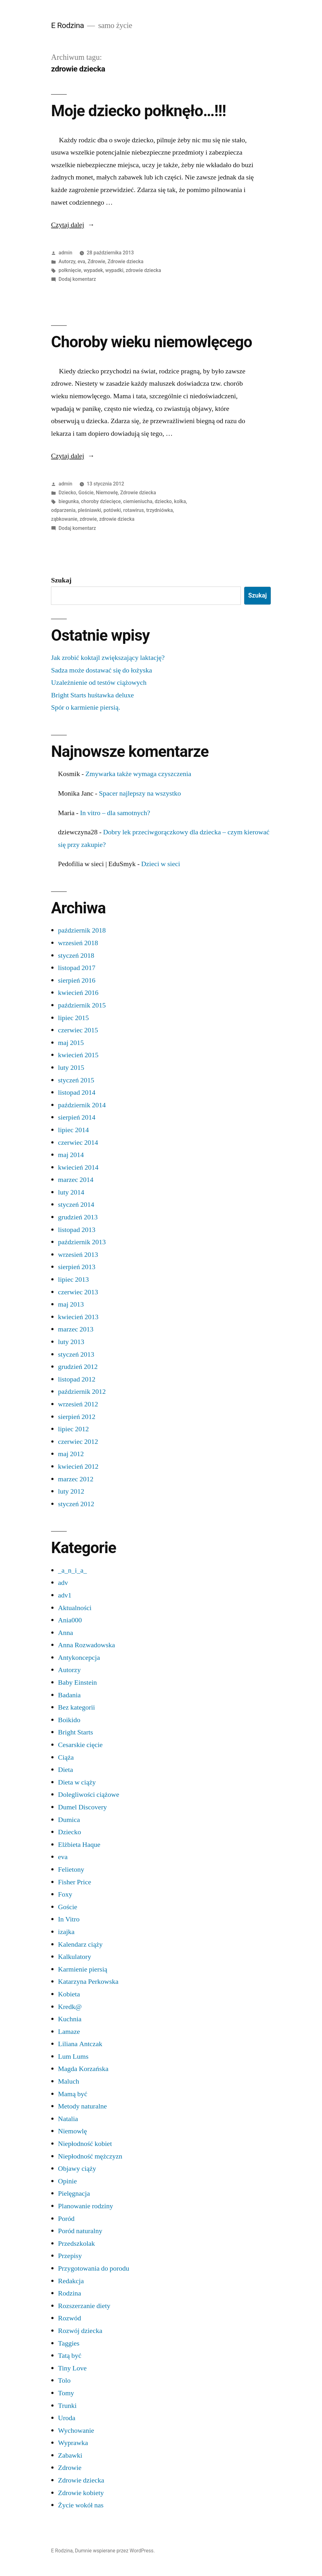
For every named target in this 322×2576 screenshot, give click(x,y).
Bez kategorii (76, 1707)
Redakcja (71, 2281)
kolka (180, 501)
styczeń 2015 (76, 1080)
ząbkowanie (64, 519)
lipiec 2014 (73, 1130)
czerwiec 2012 (78, 1441)
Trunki (67, 2405)
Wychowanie (76, 2430)
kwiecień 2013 (78, 1317)
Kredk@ (70, 2006)
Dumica (69, 1819)
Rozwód (69, 2318)
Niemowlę (107, 493)
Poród (66, 2218)
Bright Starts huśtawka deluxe (92, 695)
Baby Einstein (77, 1682)
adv (63, 1582)
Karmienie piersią (82, 1969)
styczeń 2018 (76, 955)
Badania (69, 1695)
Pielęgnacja (74, 2193)
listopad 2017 (76, 967)
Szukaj (61, 580)
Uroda (66, 2418)
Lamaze (69, 2031)
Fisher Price (74, 1882)
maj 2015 (71, 1042)
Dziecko (67, 493)
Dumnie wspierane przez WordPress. (115, 2551)
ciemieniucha (137, 501)
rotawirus (133, 510)
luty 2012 (71, 1491)
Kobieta (69, 1994)
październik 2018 (82, 930)
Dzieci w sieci (160, 864)
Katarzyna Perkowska (88, 1981)
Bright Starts (75, 1732)
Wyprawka (73, 2442)
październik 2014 (82, 1105)
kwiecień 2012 (78, 1466)
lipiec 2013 (73, 1279)
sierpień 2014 (76, 1117)
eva (81, 261)
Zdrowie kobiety (81, 2492)
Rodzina (69, 2293)
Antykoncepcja (79, 1657)
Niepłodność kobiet (85, 2143)
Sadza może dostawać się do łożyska (101, 670)
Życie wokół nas (80, 2505)
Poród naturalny (80, 2231)
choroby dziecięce (101, 501)
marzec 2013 (75, 1329)
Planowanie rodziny (85, 2206)
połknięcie (70, 270)
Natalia (68, 2118)
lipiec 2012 (73, 1429)
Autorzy (67, 261)
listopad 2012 (76, 1379)
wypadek (93, 270)
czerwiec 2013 (78, 1292)
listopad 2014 (76, 1092)
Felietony (71, 1869)
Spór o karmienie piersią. (85, 707)
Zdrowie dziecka (126, 261)
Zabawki (70, 2455)
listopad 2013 (76, 1229)
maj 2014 (71, 1154)
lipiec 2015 (73, 1017)
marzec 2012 (75, 1479)
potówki (112, 510)
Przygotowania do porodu (93, 2268)
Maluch (68, 2081)
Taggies (68, 2343)
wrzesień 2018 (78, 943)
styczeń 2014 (76, 1204)
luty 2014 (71, 1192)
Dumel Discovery (82, 1807)
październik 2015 (82, 1005)
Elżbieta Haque (79, 1844)
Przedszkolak (76, 2243)
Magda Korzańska (83, 2068)
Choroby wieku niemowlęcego (151, 342)
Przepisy (70, 2255)
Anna (65, 1632)
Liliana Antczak (80, 2044)
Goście (85, 493)
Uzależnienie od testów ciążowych (98, 682)
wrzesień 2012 (78, 1404)
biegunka (69, 501)
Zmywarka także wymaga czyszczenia (138, 773)
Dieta (65, 1769)
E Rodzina (67, 25)
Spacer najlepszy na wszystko (140, 793)
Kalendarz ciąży (80, 1944)
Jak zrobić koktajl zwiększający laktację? (108, 657)
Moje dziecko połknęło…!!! (138, 111)
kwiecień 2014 (78, 1167)
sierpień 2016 (76, 980)
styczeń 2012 (76, 1504)
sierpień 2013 (76, 1266)
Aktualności (74, 1607)
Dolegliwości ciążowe (88, 1794)
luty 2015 (71, 1067)
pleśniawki (89, 510)
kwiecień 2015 (78, 1055)
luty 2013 (71, 1341)
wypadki (114, 270)
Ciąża (66, 1757)
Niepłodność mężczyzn (90, 2156)
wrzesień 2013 (78, 1254)
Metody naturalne (82, 2106)
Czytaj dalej (72, 224)
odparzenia (63, 510)
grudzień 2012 (78, 1366)
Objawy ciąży (77, 2168)
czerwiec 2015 (78, 1030)
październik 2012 (82, 1391)
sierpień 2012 (76, 1416)
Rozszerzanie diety (84, 2305)
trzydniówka (159, 510)
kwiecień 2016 (78, 992)
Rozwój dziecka (80, 2330)
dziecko (163, 501)
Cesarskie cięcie (80, 1744)
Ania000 (70, 1620)
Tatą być (69, 2355)
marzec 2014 (75, 1179)
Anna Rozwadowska (86, 1645)
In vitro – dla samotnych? (115, 813)
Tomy (66, 2393)
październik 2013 (82, 1242)
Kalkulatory (74, 1956)
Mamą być (72, 2094)
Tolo (64, 2380)
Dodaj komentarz (77, 279)
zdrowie (88, 519)
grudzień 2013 (78, 1217)
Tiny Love (72, 2368)
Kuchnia (70, 2019)
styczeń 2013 (76, 1354)
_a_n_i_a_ (72, 1570)
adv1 (64, 1595)
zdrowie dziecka (143, 270)
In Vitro (68, 1919)
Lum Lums (73, 2056)
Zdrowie (96, 261)
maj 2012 (71, 1454)
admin (65, 253)
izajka (66, 1931)
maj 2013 (71, 1304)
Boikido (69, 1720)
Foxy (65, 1894)
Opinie (67, 2181)
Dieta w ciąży (77, 1782)
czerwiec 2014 (78, 1142)
